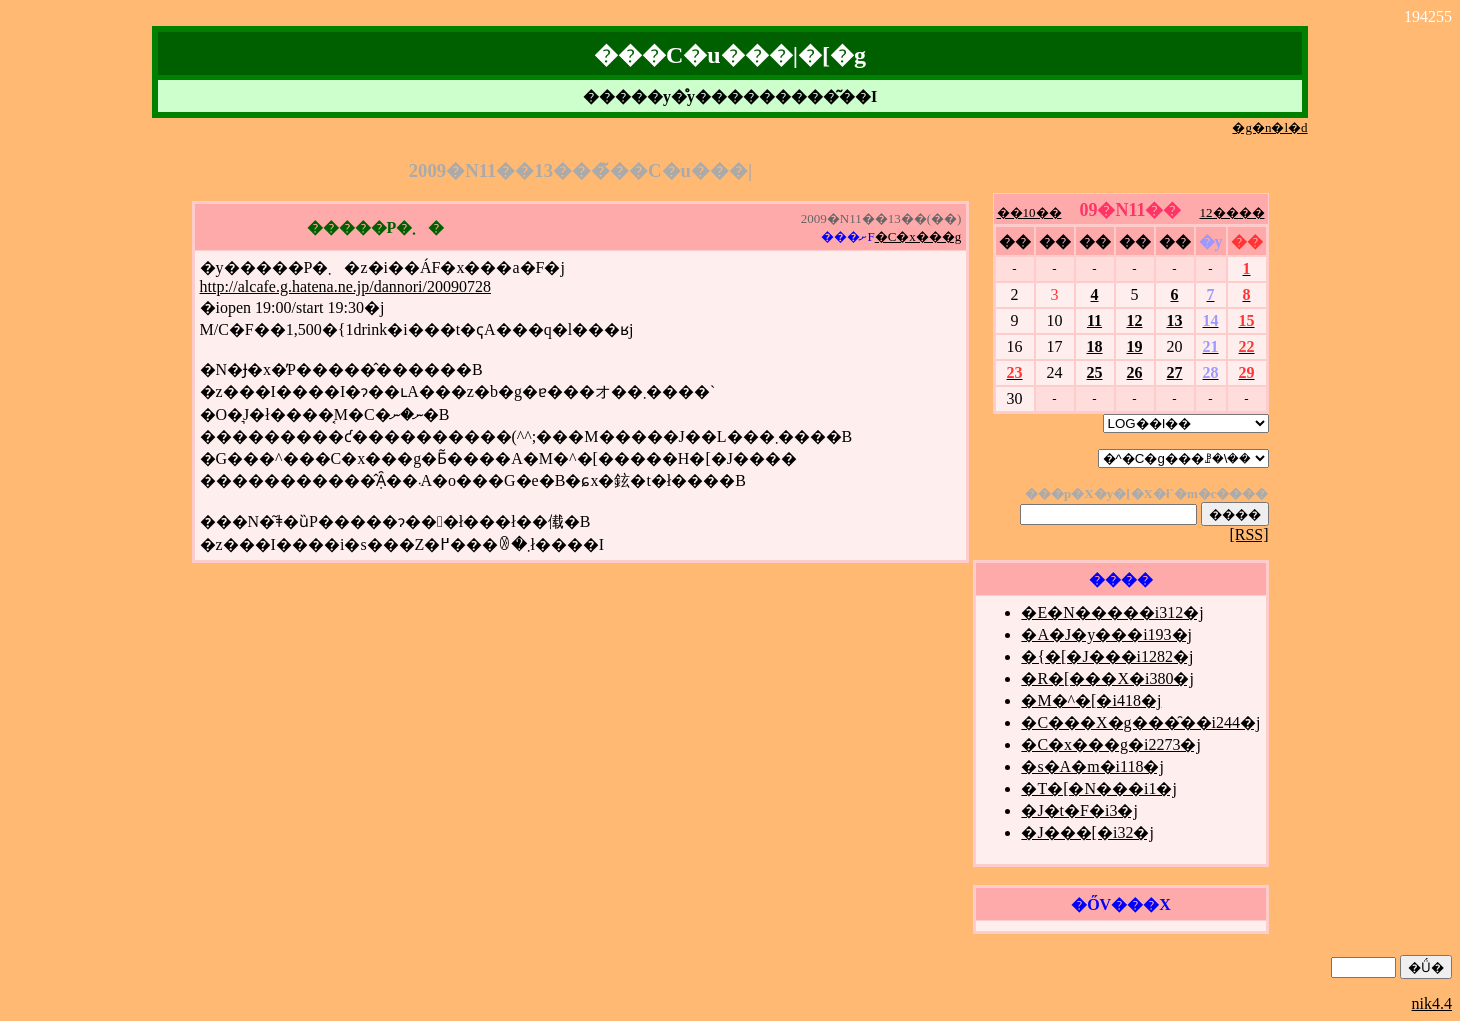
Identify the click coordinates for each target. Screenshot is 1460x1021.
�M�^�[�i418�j (1091, 700)
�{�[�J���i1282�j (1107, 656)
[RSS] (1248, 534)
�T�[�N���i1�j (1099, 788)
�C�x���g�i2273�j (1111, 744)
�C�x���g (918, 236)
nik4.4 (1432, 1003)
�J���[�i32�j (1087, 832)
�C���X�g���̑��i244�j (1140, 722)
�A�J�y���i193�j (1106, 634)
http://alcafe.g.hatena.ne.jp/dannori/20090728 (345, 286)
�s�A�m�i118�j (1092, 766)
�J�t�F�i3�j (1079, 810)
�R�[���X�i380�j (1107, 678)
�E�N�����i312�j (1112, 612)
